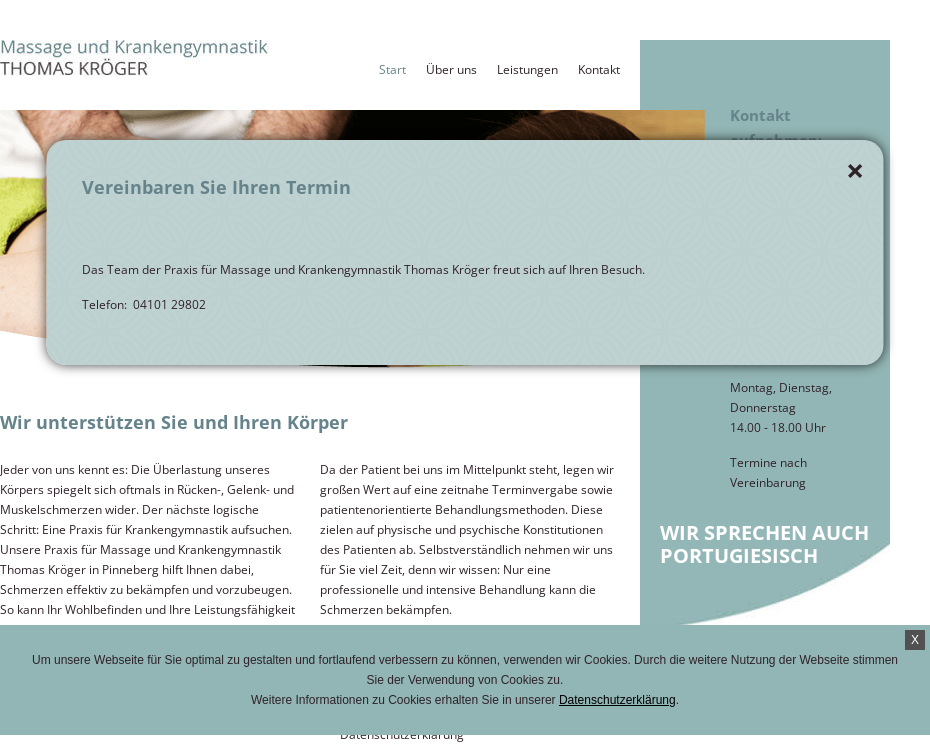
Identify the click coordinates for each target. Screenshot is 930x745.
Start (392, 69)
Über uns (451, 69)
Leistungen (527, 69)
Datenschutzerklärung (617, 700)
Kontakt (599, 69)
